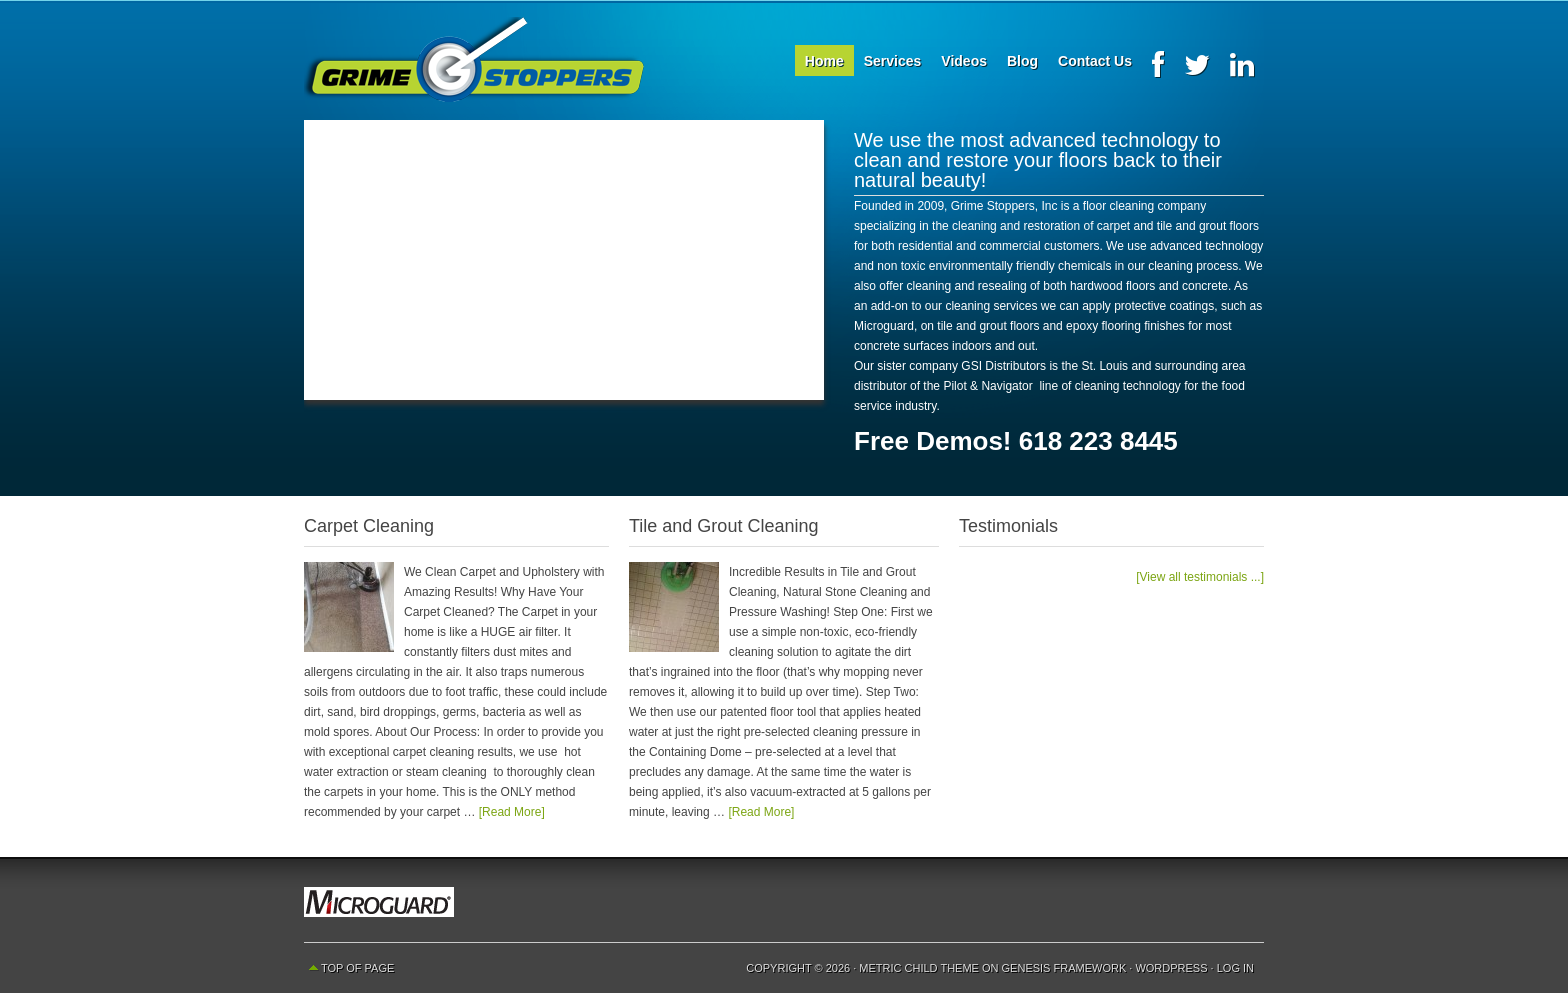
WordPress (1171, 968)
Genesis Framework (1064, 968)
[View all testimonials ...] (1200, 577)
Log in (1235, 968)
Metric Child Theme (919, 968)
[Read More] (512, 812)
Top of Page (357, 968)
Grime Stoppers (474, 60)
